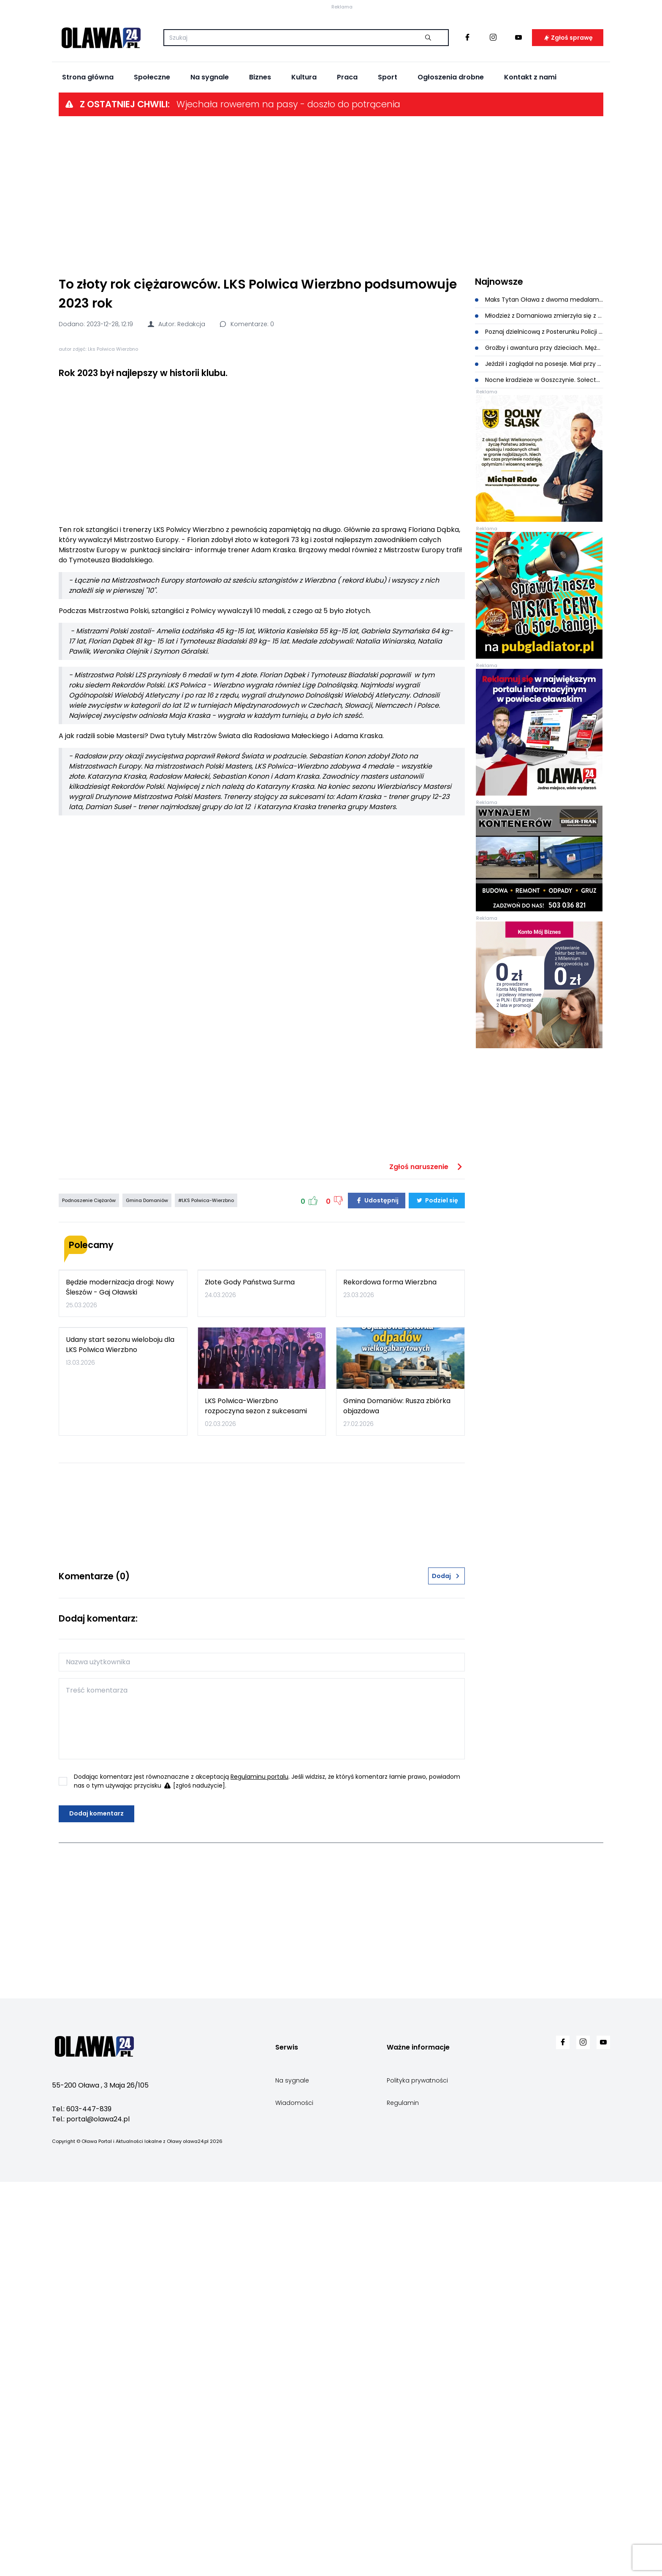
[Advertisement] (331, 280)
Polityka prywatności (417, 2474)
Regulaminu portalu (259, 2170)
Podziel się (436, 1533)
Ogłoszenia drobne (451, 161)
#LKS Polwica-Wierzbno (206, 1532)
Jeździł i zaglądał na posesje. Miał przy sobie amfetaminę (539, 448)
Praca (347, 161)
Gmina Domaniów (147, 1532)
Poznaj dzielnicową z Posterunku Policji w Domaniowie (539, 416)
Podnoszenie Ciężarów (89, 1532)
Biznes (260, 161)
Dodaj (446, 1969)
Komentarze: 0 (246, 408)
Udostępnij (377, 1533)
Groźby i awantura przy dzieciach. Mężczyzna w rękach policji (539, 432)
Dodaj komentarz (96, 2207)
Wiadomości (294, 2496)
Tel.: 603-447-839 (81, 2503)
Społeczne (152, 161)
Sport (387, 161)
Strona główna (88, 161)
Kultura (304, 161)
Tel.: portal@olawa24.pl (91, 2513)
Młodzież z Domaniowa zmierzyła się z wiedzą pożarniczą (539, 400)
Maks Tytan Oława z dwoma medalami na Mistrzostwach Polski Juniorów (539, 384)
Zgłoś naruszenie (426, 1499)
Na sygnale (209, 161)
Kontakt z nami (530, 161)
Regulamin (403, 2496)
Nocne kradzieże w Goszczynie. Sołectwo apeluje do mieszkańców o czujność (539, 464)
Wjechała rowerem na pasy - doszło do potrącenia (288, 189)
